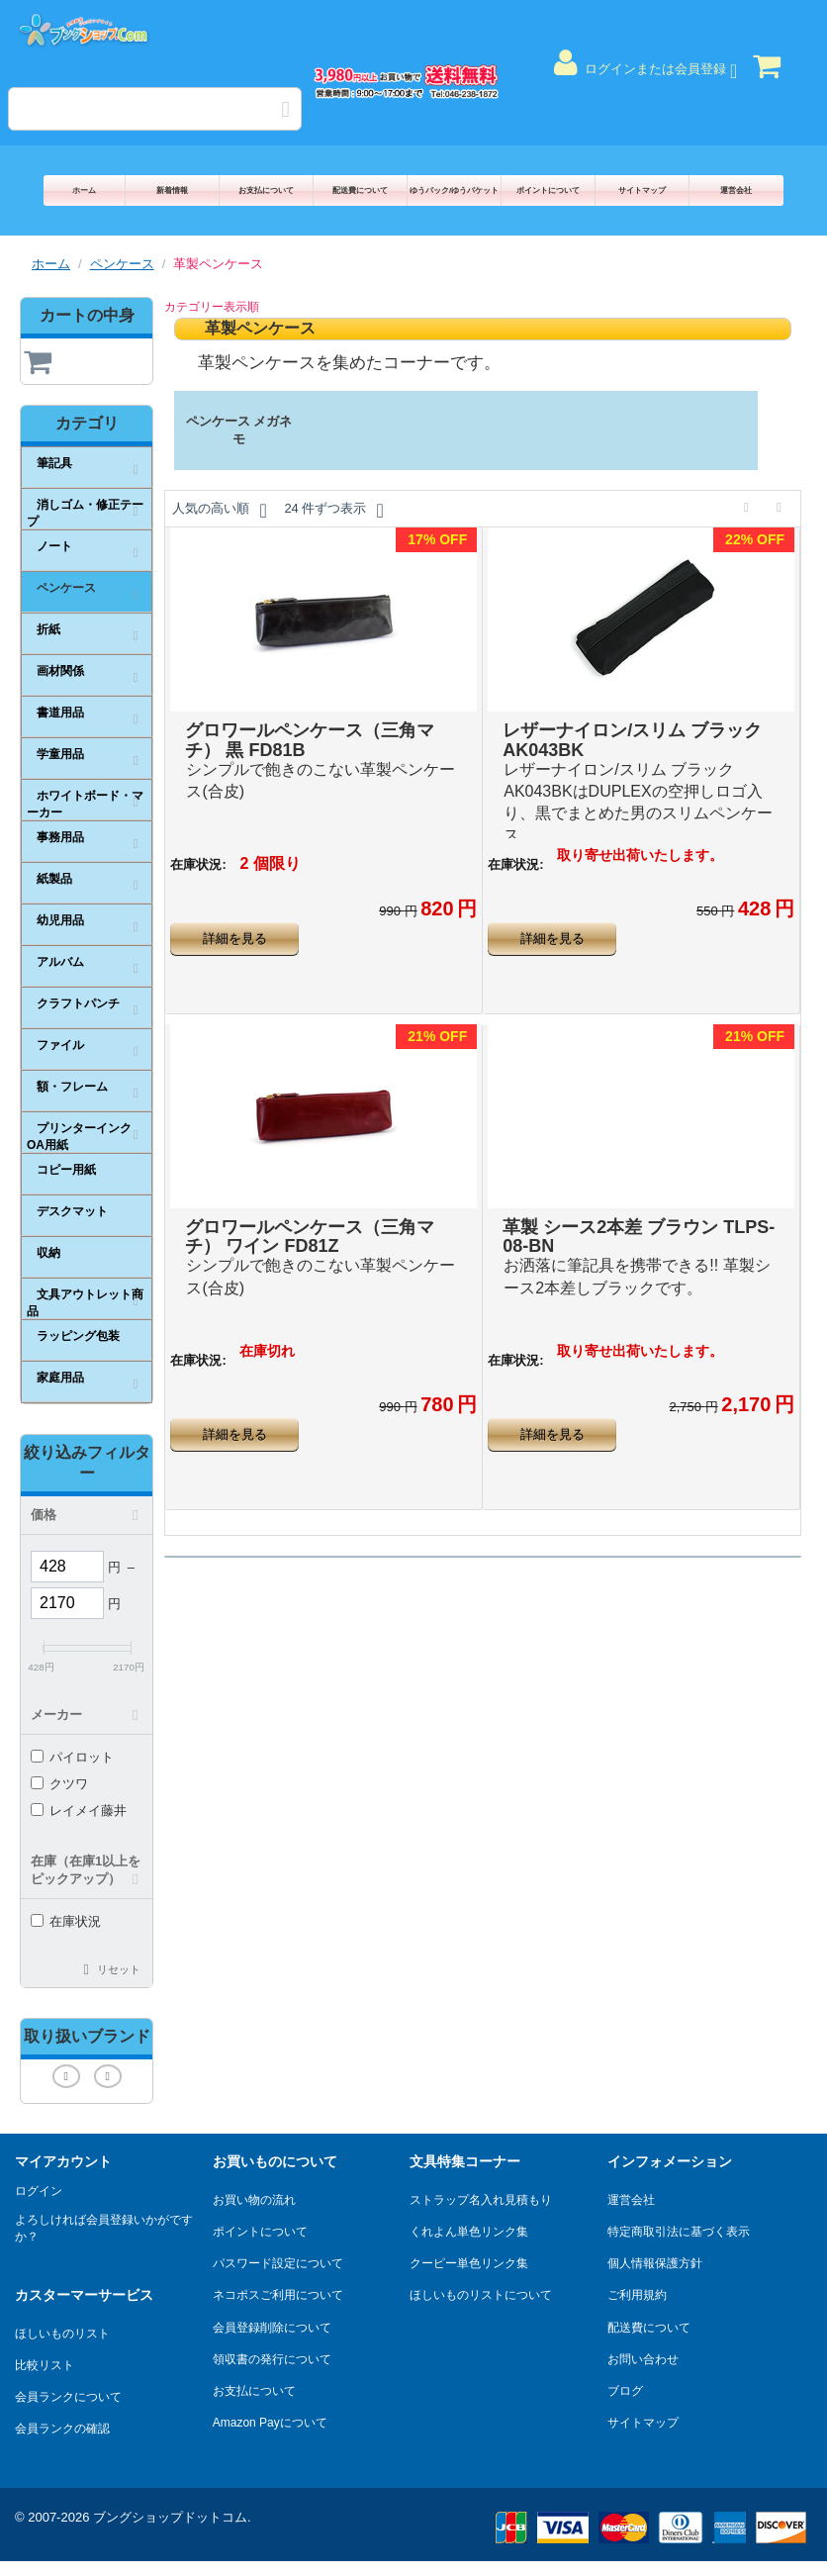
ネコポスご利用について (278, 2295)
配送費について (360, 190)
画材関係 (60, 671)
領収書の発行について (272, 2359)
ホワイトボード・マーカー (85, 804)
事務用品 (60, 837)
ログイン (38, 2191)
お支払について (266, 190)
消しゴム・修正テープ (85, 513)
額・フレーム (72, 1087)
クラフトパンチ (78, 1003)
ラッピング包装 (78, 1336)
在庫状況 (66, 1921)
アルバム (60, 962)
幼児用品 (60, 920)
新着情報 (172, 190)
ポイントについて (548, 190)
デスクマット (72, 1211)
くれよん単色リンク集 (469, 2232)
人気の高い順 (219, 511)
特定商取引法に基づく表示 (678, 2232)
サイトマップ (642, 190)
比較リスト (44, 2365)
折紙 (48, 629)
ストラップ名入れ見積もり (481, 2200)
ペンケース (122, 263)
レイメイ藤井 (79, 1810)
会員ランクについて (68, 2397)
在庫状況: (198, 864)
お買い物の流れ (254, 2200)
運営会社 (736, 190)
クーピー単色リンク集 (469, 2263)
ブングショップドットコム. (172, 2517)
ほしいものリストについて (481, 2295)
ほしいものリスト (62, 2333)
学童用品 (60, 754)
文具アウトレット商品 (85, 1303)
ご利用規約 (637, 2295)
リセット (118, 1969)
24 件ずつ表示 (333, 511)
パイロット (72, 1757)
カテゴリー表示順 (211, 307)
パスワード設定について (278, 2263)
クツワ (59, 1783)
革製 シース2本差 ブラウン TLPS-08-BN (639, 1237)
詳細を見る (235, 938)
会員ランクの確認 (62, 2428)
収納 (48, 1253)
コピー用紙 (66, 1170)
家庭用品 (60, 1377)
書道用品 (60, 712)
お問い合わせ (643, 2359)
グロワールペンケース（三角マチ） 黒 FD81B (309, 740)
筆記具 (54, 463)
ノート (54, 546)
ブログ (625, 2391)
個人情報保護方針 (654, 2263)
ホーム (84, 190)
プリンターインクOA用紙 (79, 1136)
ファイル (60, 1045)
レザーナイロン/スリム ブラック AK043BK (632, 740)
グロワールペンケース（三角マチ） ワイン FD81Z (309, 1237)
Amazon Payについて (270, 2423)
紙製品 (54, 879)
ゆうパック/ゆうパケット (454, 190)
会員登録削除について (272, 2328)
